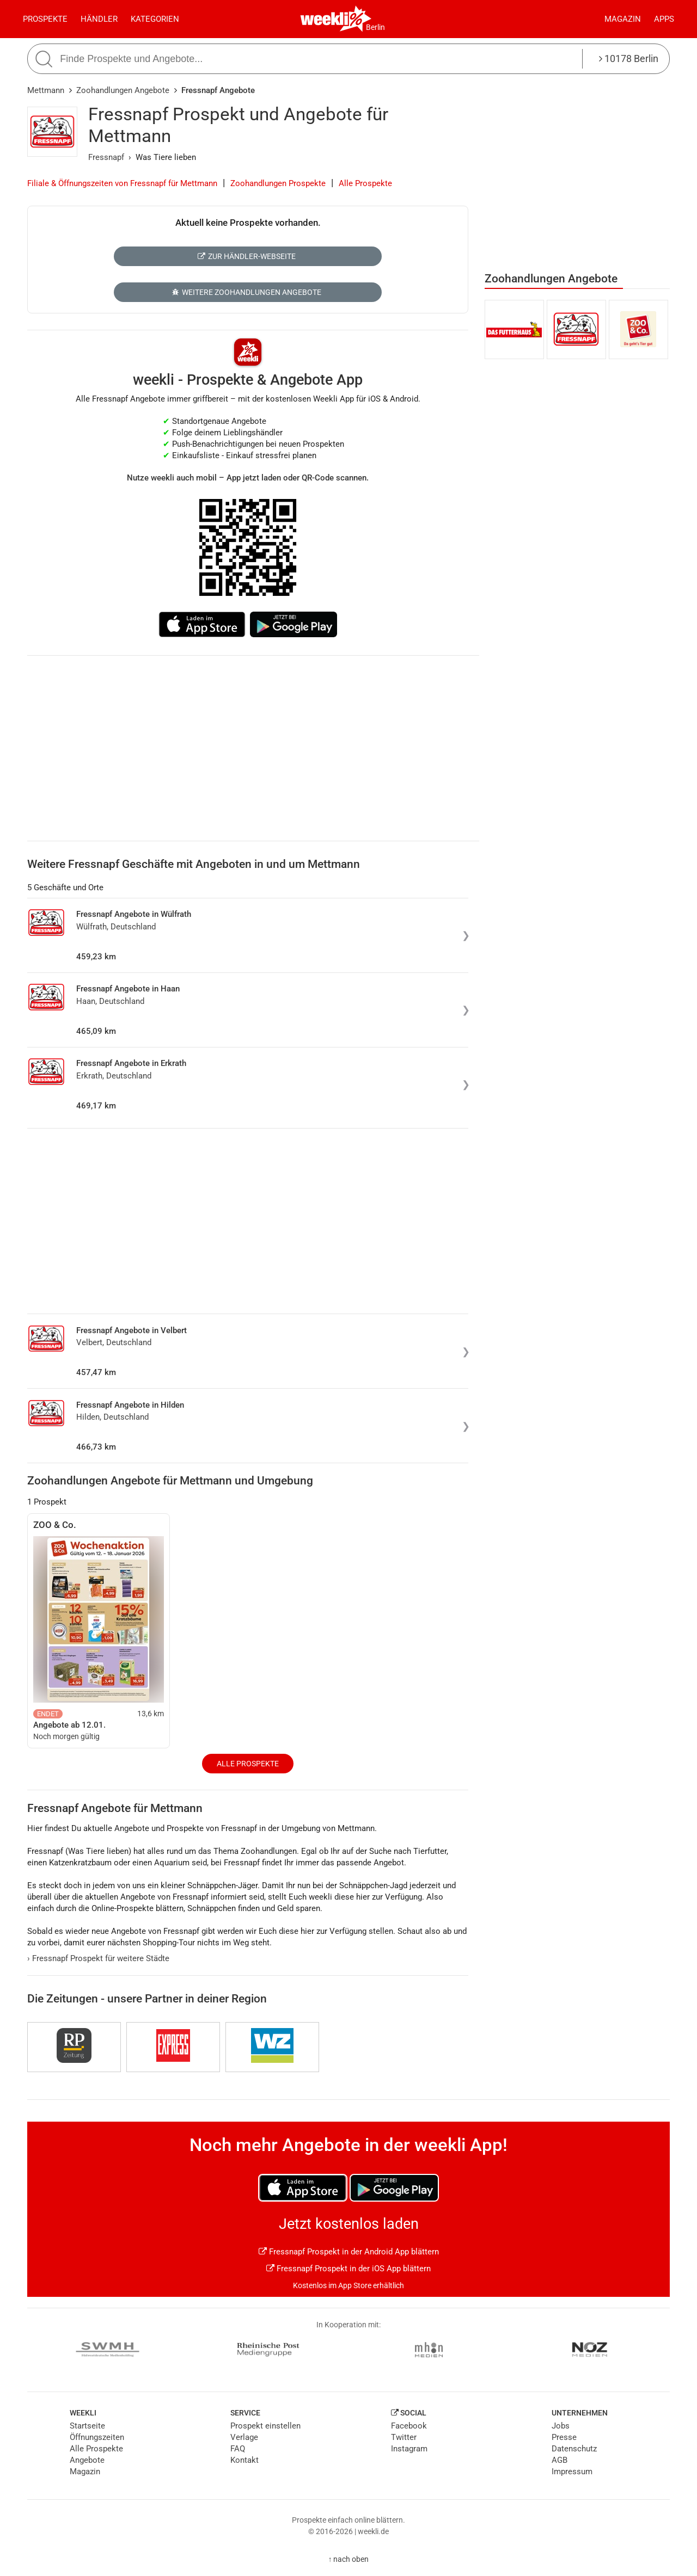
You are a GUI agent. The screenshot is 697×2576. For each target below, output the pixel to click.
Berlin (375, 27)
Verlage (244, 2437)
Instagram (409, 2449)
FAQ (237, 2449)
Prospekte (45, 19)
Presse (564, 2437)
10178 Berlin (628, 58)
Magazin (622, 19)
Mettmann (45, 90)
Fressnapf (106, 157)
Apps (664, 19)
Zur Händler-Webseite (246, 256)
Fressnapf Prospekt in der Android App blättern (349, 2252)
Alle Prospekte (365, 183)
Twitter (404, 2437)
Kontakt (244, 2460)
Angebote (87, 2460)
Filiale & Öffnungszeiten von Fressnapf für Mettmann (122, 183)
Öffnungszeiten (97, 2437)
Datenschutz (574, 2449)
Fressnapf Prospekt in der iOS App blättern (348, 2268)
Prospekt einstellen (265, 2426)
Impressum (572, 2471)
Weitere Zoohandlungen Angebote (246, 292)
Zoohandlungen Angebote (122, 90)
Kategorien (155, 19)
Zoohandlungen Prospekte (278, 183)
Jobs (561, 2426)
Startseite (87, 2426)
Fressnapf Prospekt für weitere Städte (98, 1958)
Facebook (409, 2426)
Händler (99, 19)
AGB (559, 2460)
